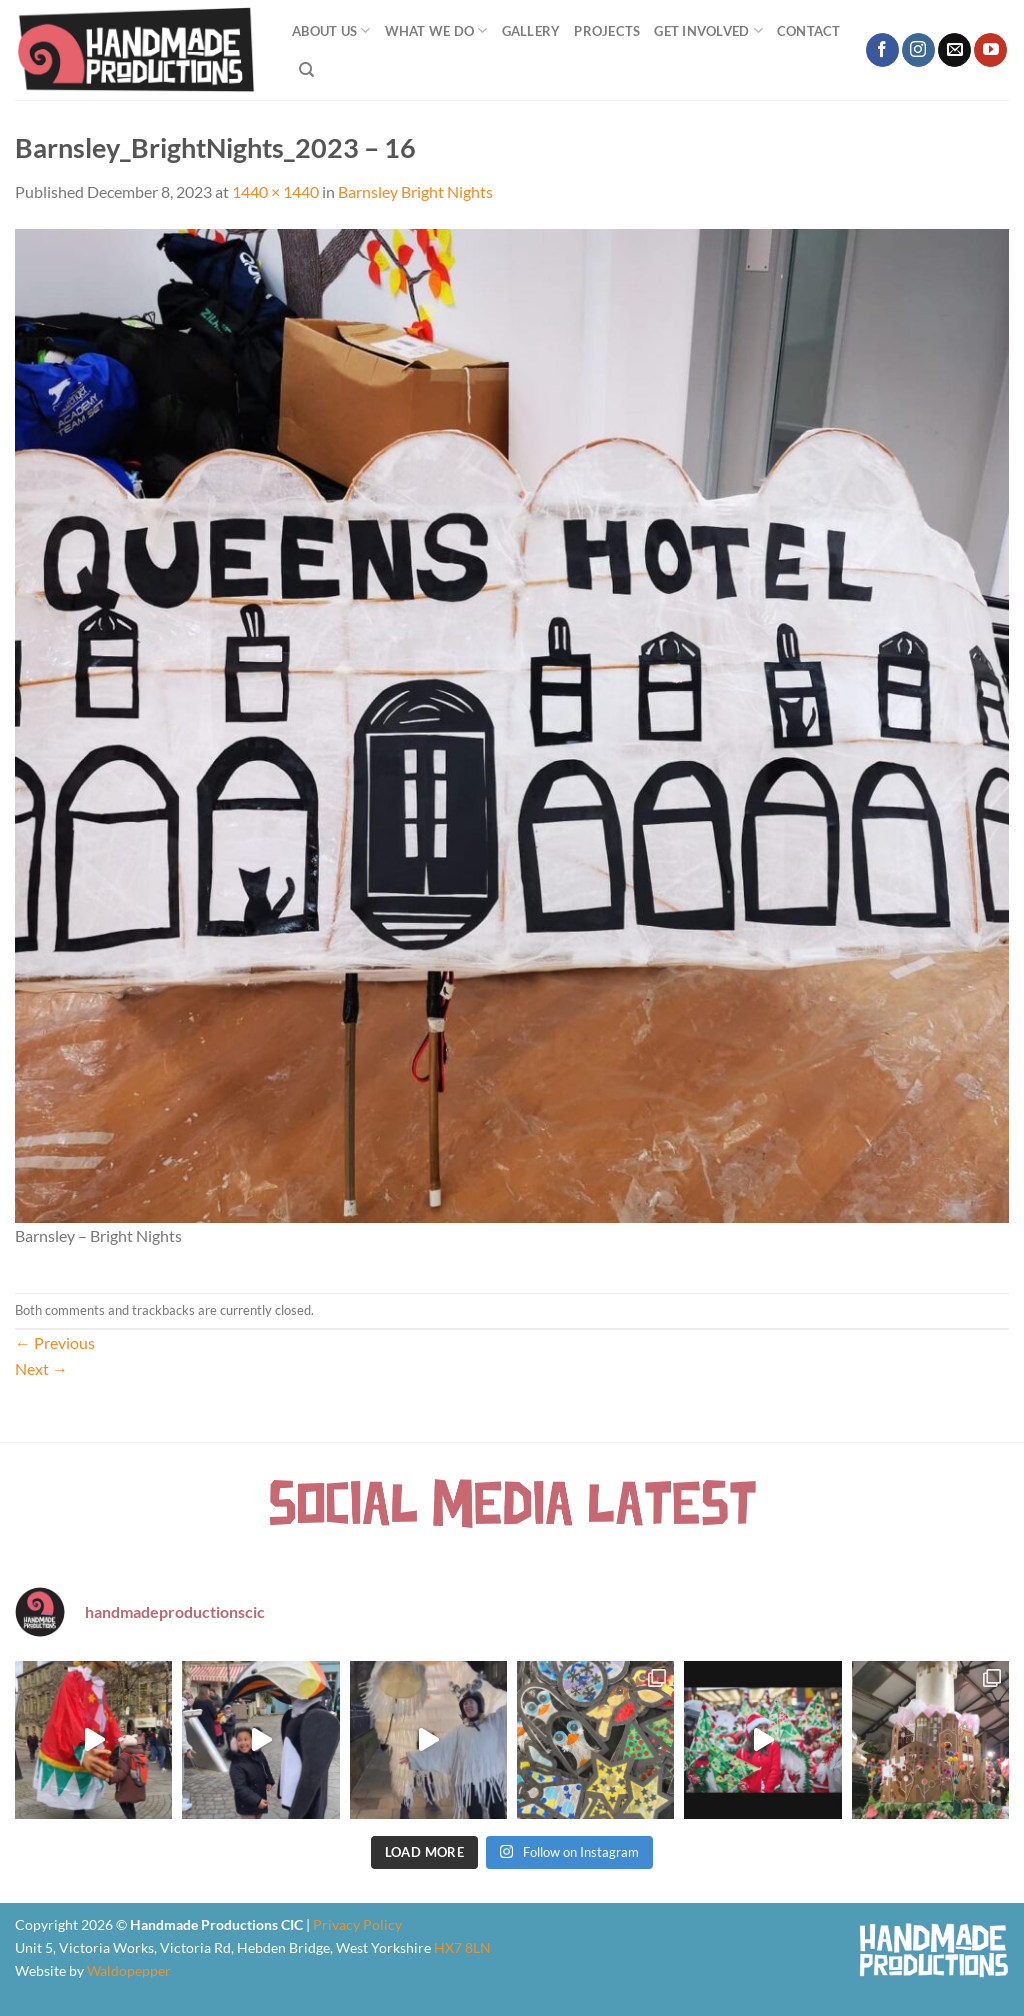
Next (41, 1368)
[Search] (306, 70)
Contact (809, 31)
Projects (607, 31)
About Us (331, 30)
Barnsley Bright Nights (415, 191)
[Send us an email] (954, 50)
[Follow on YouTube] (990, 50)
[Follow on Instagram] (918, 50)
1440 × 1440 (275, 191)
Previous (55, 1342)
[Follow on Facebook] (882, 50)
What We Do (436, 30)
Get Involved (708, 30)
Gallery (531, 31)
